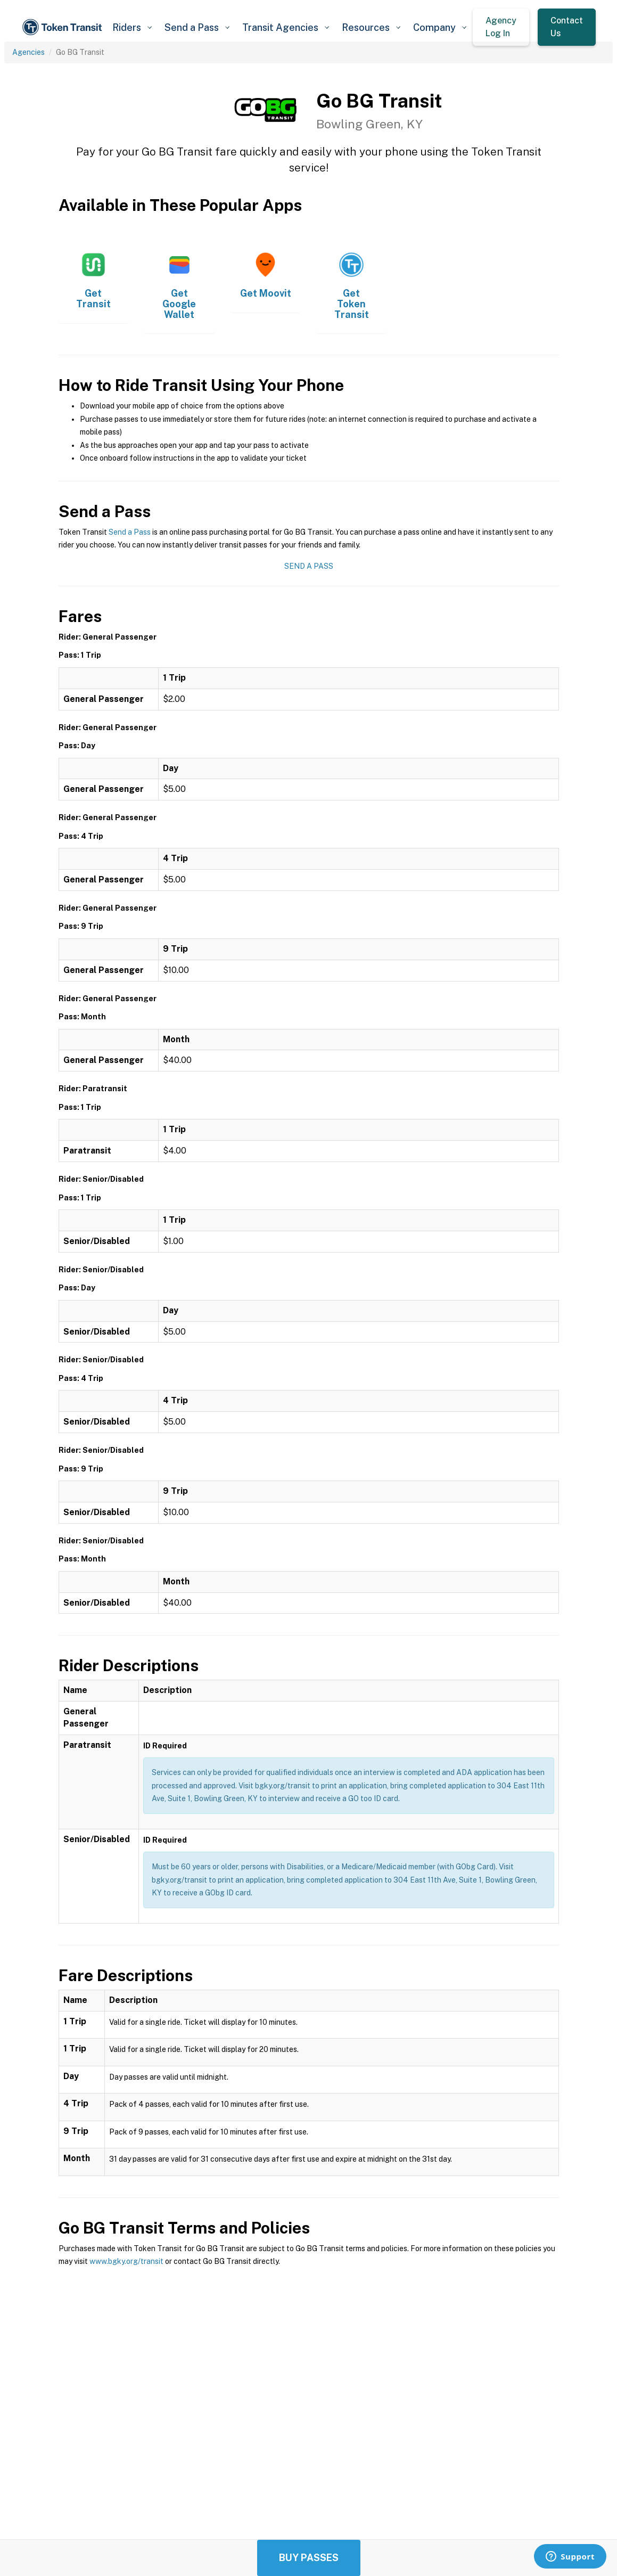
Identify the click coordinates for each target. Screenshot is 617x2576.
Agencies (28, 52)
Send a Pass (130, 532)
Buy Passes (309, 2557)
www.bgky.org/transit (126, 2261)
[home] (63, 27)
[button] (132, 27)
